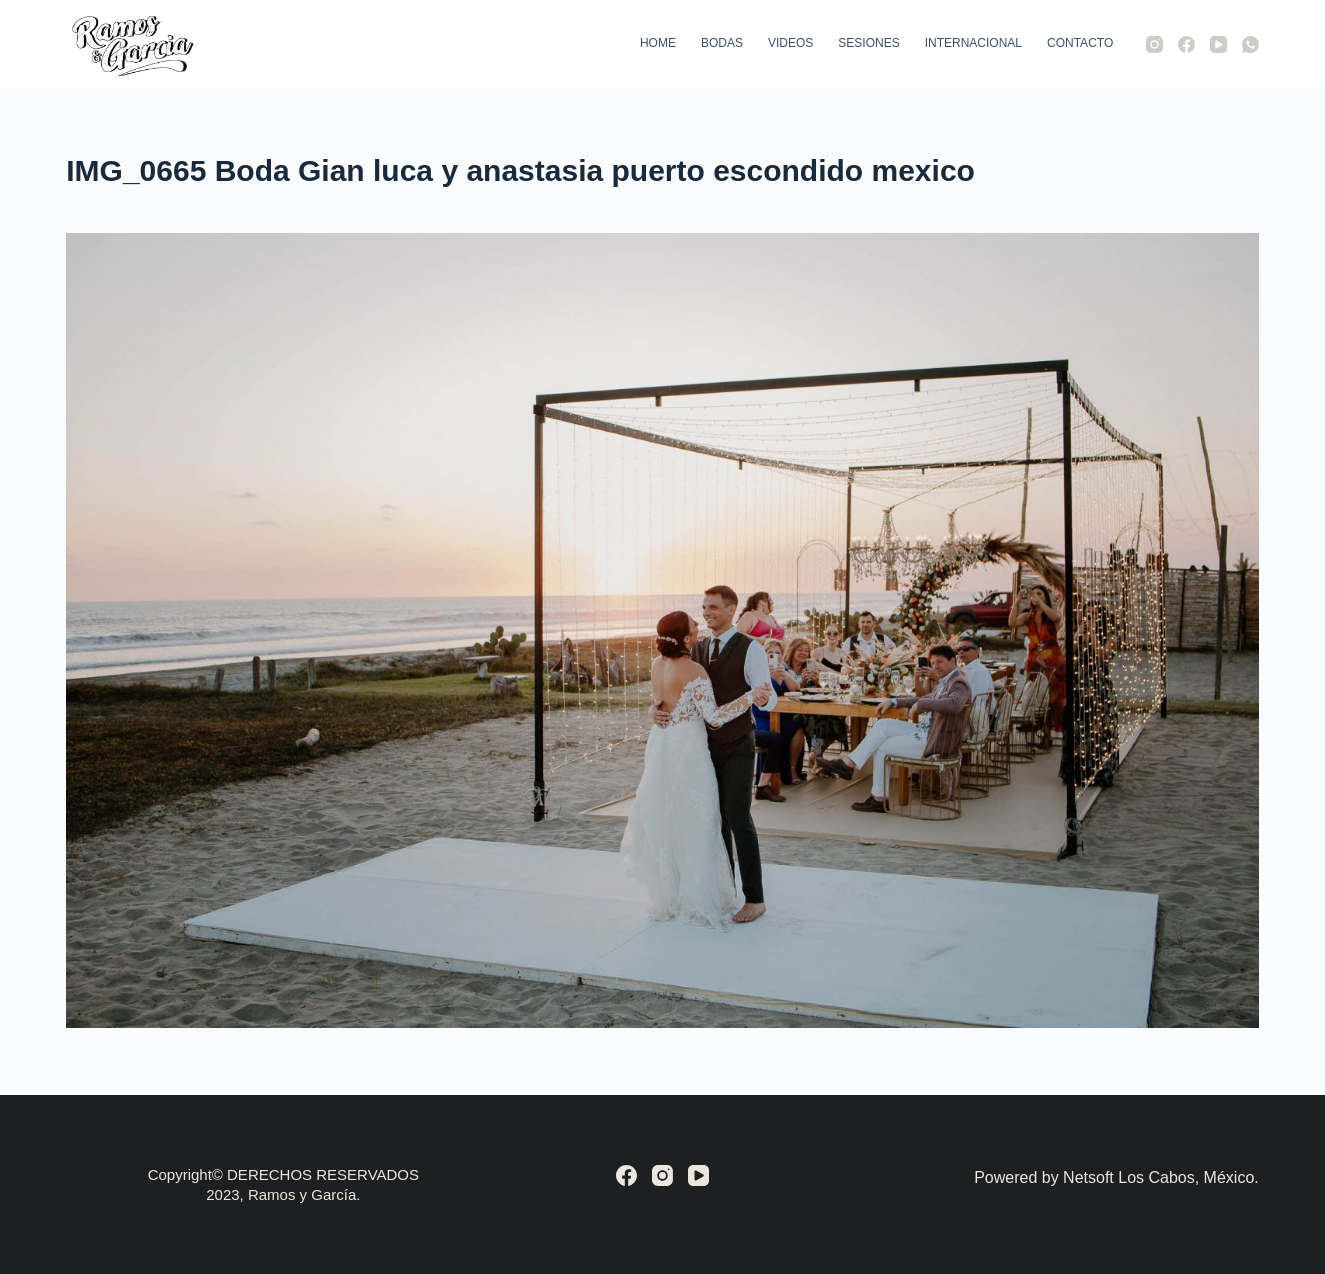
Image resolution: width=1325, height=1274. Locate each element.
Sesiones (868, 43)
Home (658, 43)
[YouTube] (1218, 44)
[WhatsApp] (1250, 44)
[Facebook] (1186, 44)
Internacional (973, 43)
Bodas (722, 43)
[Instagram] (1154, 44)
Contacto (1080, 43)
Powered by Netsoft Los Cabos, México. (1116, 1177)
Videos (790, 43)
